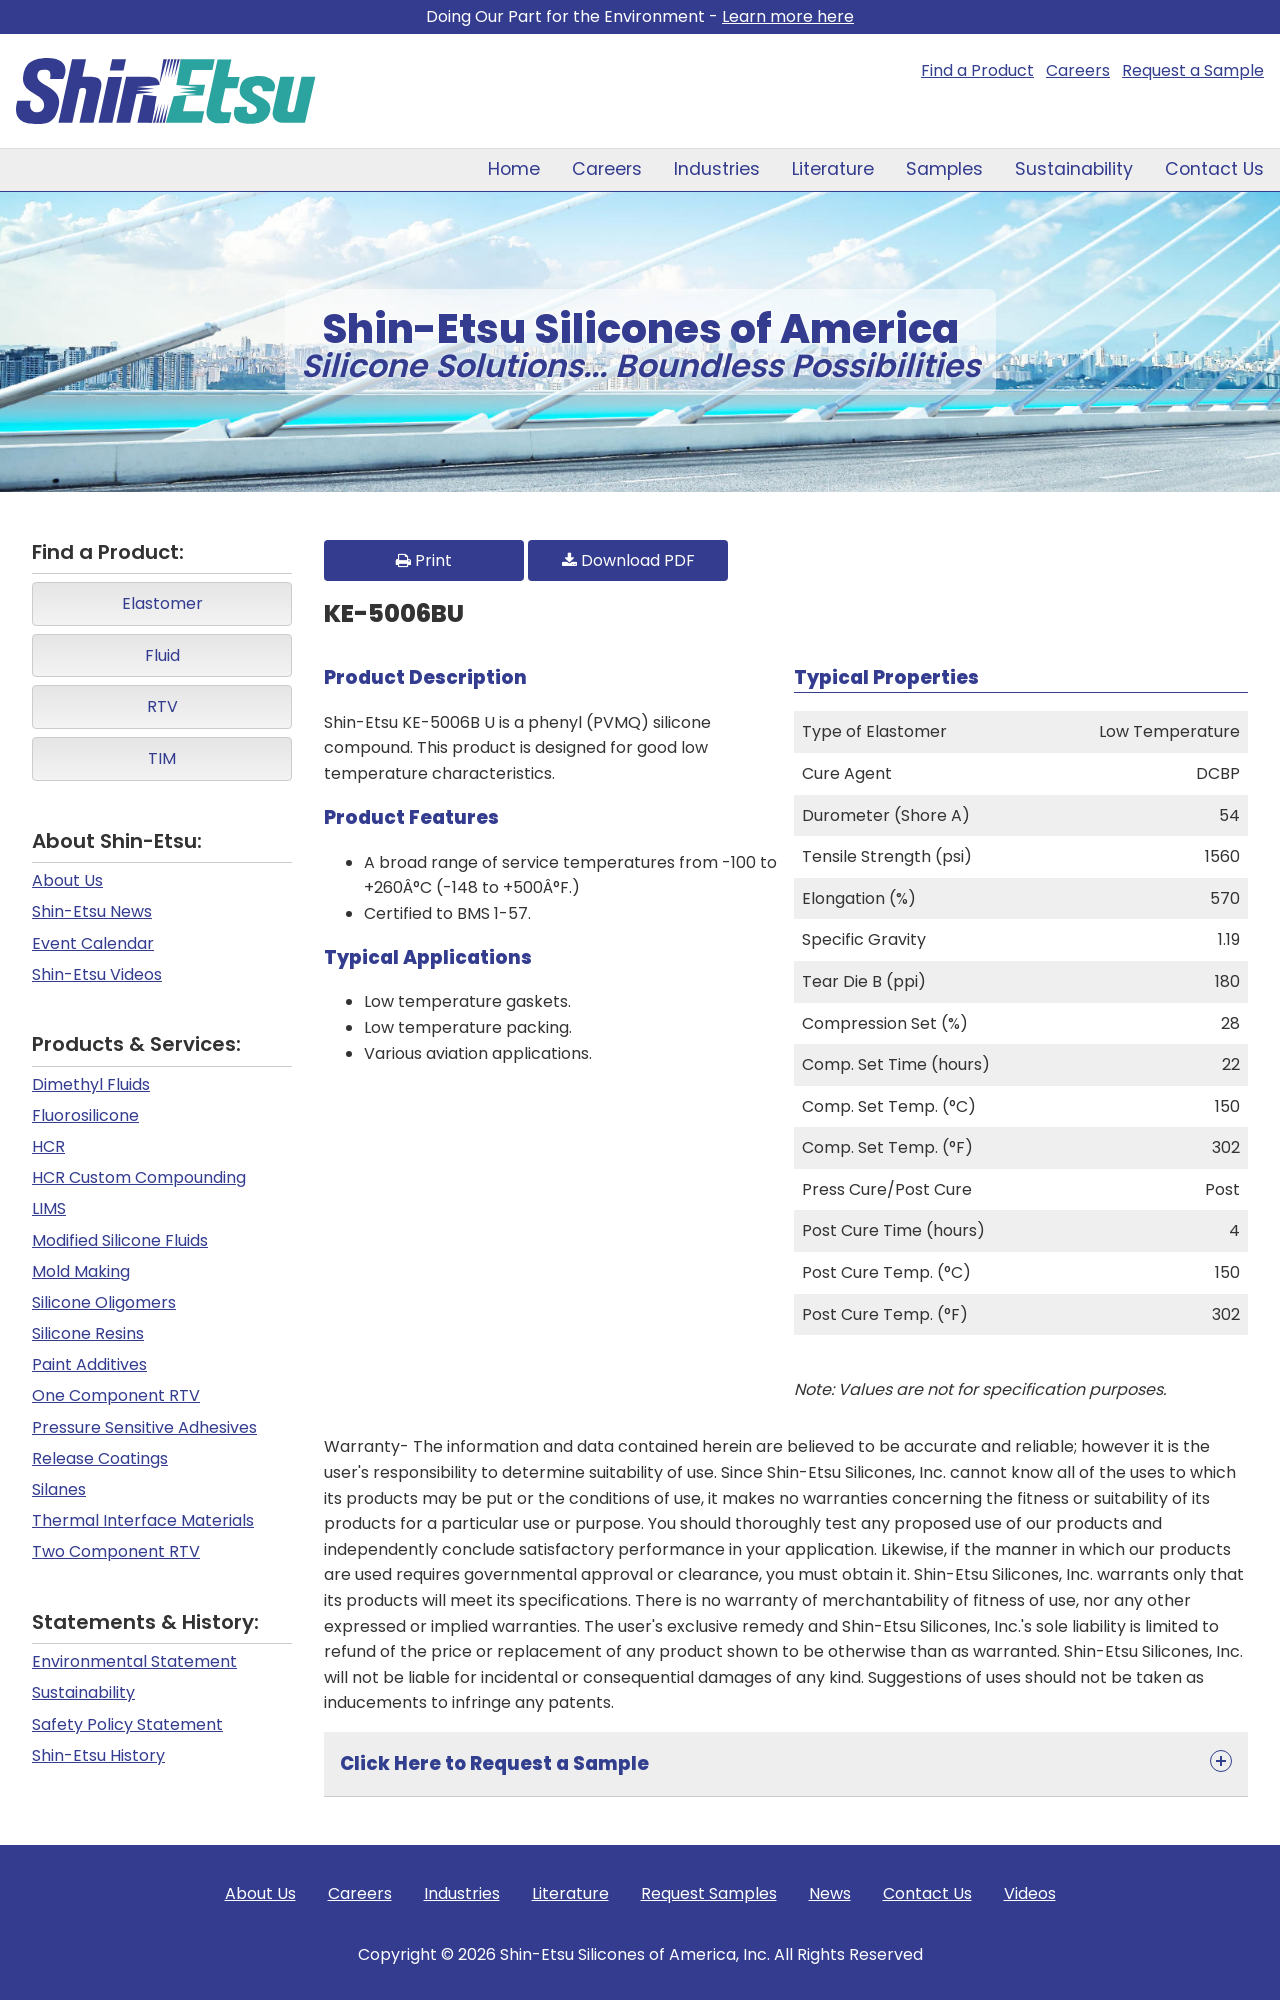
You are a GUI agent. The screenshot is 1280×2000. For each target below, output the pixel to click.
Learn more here (788, 16)
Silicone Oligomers (104, 1302)
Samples (944, 169)
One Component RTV (116, 1395)
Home (514, 169)
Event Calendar (93, 943)
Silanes (59, 1489)
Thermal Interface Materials (143, 1520)
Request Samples (709, 1893)
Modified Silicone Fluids (120, 1240)
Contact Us (1214, 169)
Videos (1030, 1893)
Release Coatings (100, 1458)
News (830, 1893)
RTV (162, 706)
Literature (833, 169)
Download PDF (628, 560)
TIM (162, 758)
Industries (717, 169)
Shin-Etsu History (98, 1755)
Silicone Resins (88, 1333)
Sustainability (1074, 169)
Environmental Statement (134, 1661)
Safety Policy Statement (127, 1724)
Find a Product (977, 70)
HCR (48, 1146)
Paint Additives (89, 1364)
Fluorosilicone (85, 1115)
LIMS (49, 1208)
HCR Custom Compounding (139, 1177)
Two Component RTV (116, 1551)
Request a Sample (1193, 70)
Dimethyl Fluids (91, 1084)
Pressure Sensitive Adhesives (144, 1427)
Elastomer (162, 603)
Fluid (162, 655)
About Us (67, 880)
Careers (1078, 70)
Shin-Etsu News (92, 911)
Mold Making (81, 1271)
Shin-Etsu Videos (97, 974)
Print (424, 560)
